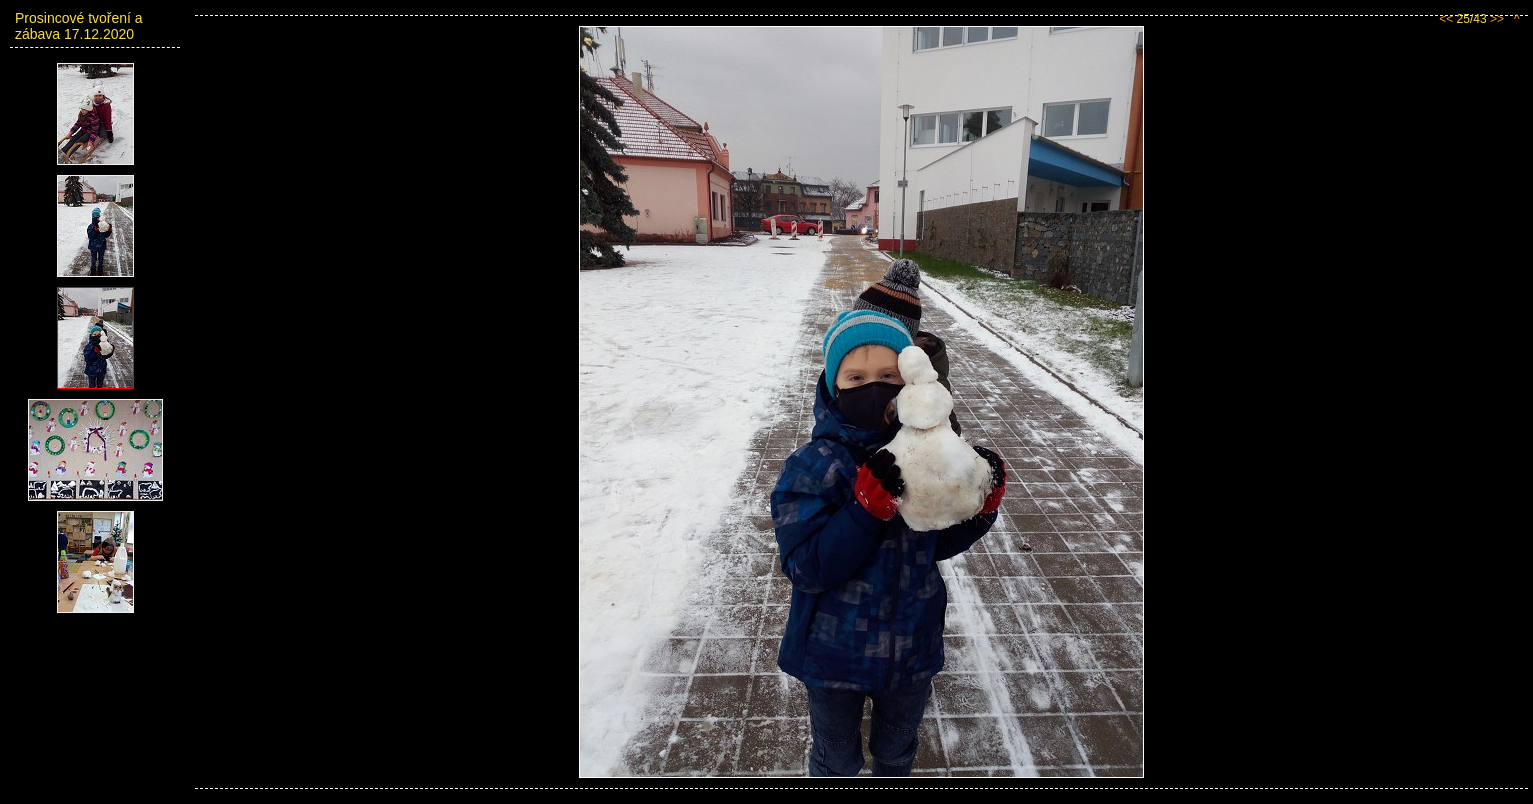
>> (1497, 19)
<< (1446, 19)
